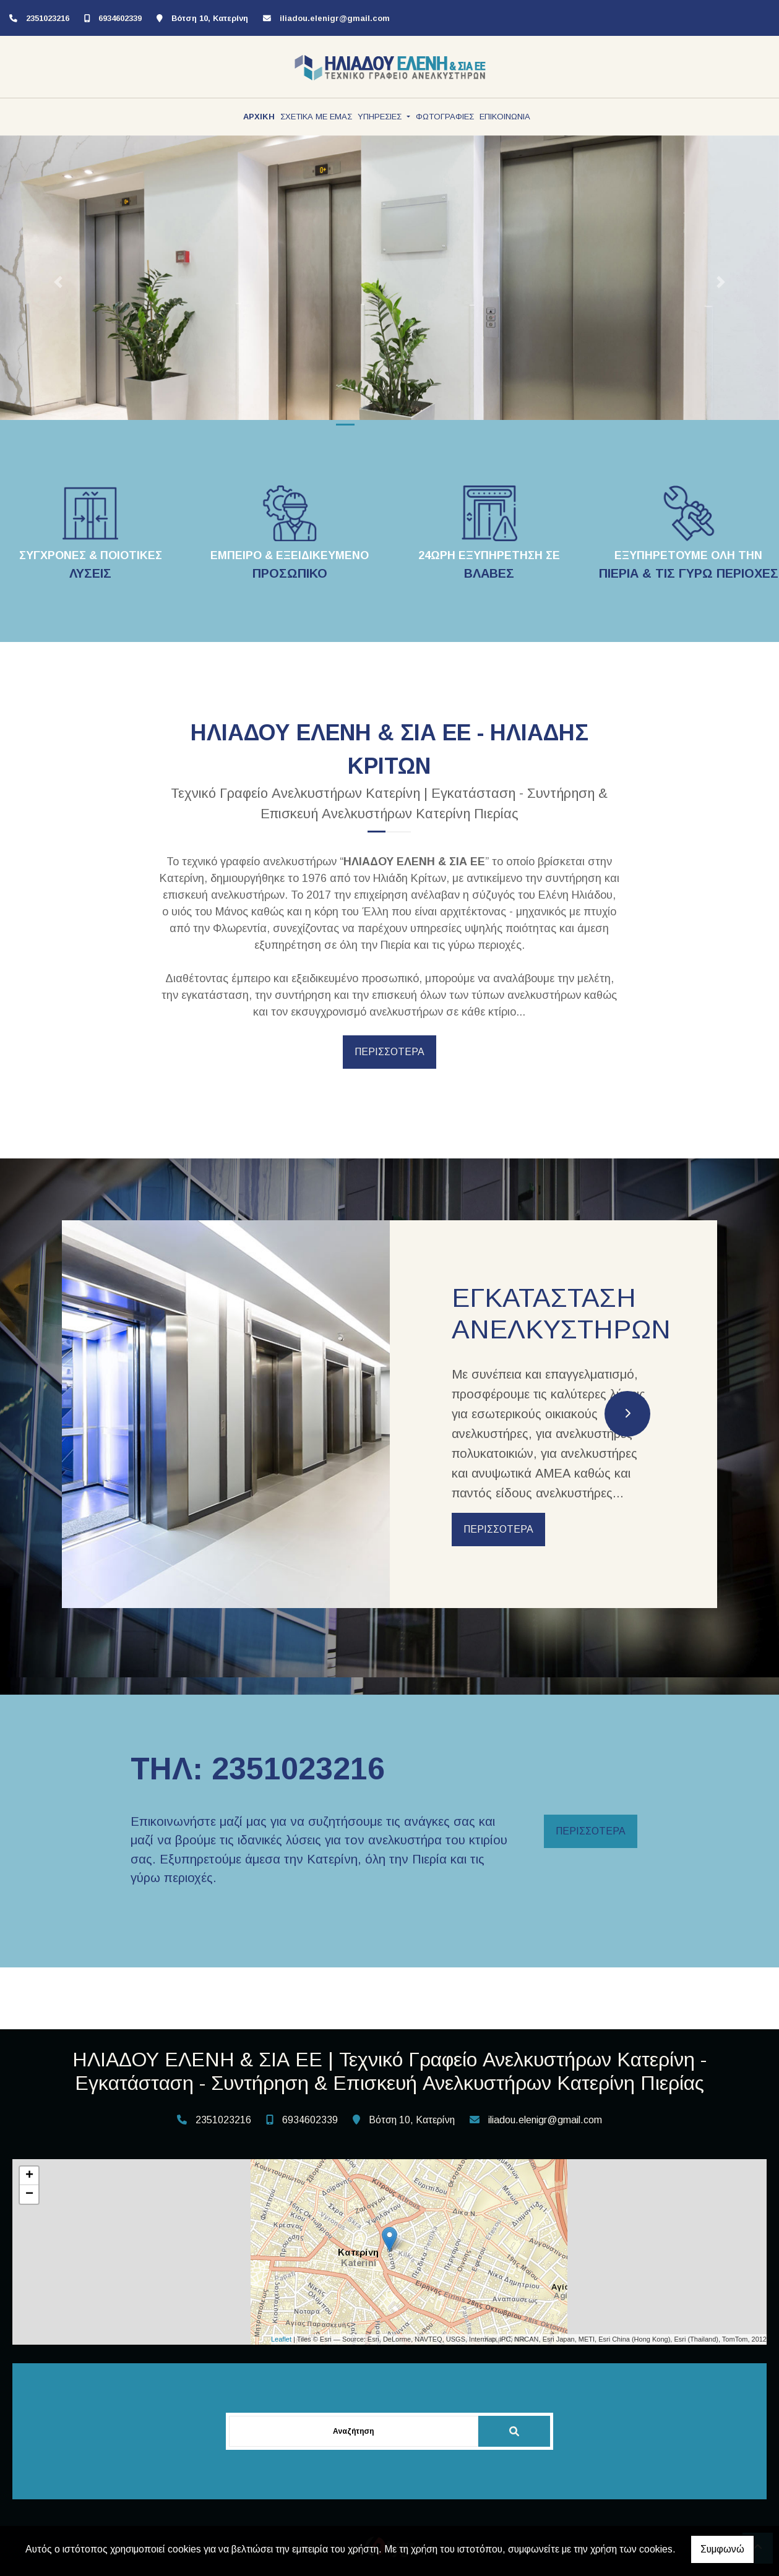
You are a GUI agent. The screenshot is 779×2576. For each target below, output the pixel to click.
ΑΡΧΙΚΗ (259, 116)
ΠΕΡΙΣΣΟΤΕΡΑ (389, 1051)
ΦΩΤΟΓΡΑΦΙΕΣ (445, 116)
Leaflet (281, 2339)
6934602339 (120, 18)
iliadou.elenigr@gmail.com (335, 18)
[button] (58, 282)
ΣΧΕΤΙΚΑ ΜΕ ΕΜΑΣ (316, 116)
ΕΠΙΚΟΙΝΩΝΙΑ (505, 116)
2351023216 (47, 18)
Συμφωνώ (722, 2549)
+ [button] (29, 2176)
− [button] (29, 2194)
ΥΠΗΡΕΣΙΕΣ (381, 116)
